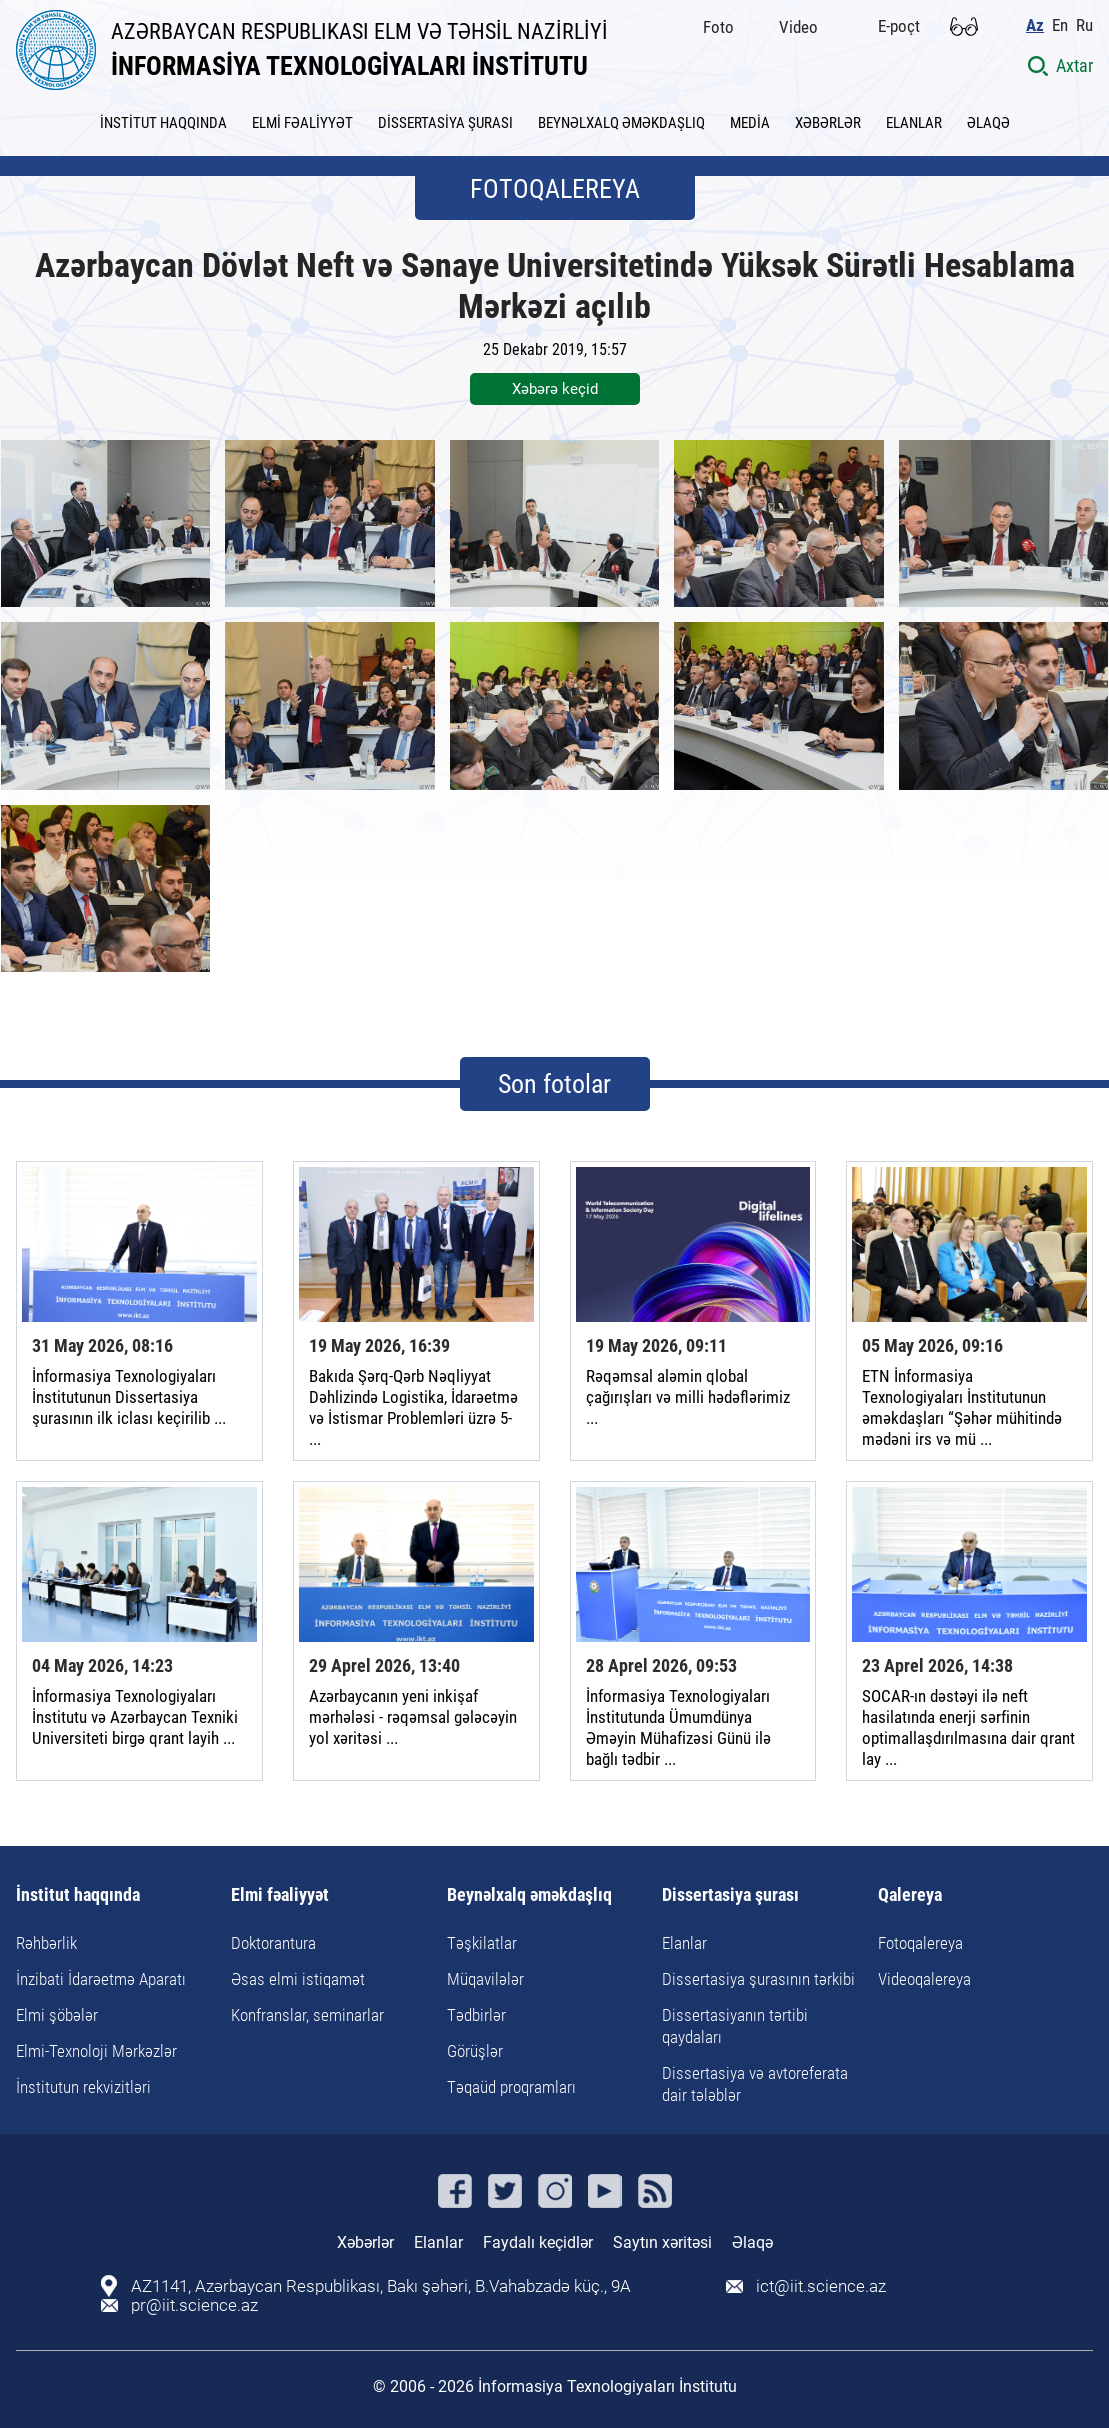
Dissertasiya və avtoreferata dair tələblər (755, 2084)
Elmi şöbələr (57, 2015)
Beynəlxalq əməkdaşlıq (529, 1895)
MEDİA (750, 123)
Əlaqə (752, 2242)
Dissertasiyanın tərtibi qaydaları (735, 2026)
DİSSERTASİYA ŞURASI (445, 123)
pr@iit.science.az (194, 2305)
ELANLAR (914, 123)
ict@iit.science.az (821, 2286)
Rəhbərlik (46, 1943)
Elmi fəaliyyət (280, 1895)
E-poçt (899, 26)
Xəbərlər (365, 2242)
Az (1035, 25)
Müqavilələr (485, 1979)
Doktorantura (273, 1943)
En (1060, 25)
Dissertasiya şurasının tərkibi (758, 1979)
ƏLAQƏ (988, 123)
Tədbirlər (476, 2015)
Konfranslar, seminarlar (307, 2015)
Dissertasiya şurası (730, 1895)
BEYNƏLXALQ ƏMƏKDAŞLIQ (621, 123)
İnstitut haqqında (78, 1895)
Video (798, 27)
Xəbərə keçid (555, 389)
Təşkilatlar (482, 1943)
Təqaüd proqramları (511, 2087)
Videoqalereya (924, 1979)
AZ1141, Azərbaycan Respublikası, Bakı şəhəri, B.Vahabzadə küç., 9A (381, 2286)
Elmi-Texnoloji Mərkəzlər (96, 2051)
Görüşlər (475, 2051)
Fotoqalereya (920, 1943)
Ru (1084, 25)
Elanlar (684, 1943)
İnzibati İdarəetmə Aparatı (101, 1979)
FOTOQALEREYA (555, 189)
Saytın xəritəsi (662, 2242)
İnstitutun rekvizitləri (83, 2087)
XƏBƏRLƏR (828, 123)
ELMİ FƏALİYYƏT (302, 123)
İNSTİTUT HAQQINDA (163, 123)
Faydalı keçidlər (538, 2242)
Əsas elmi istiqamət (298, 1979)
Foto (718, 27)
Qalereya (910, 1895)
